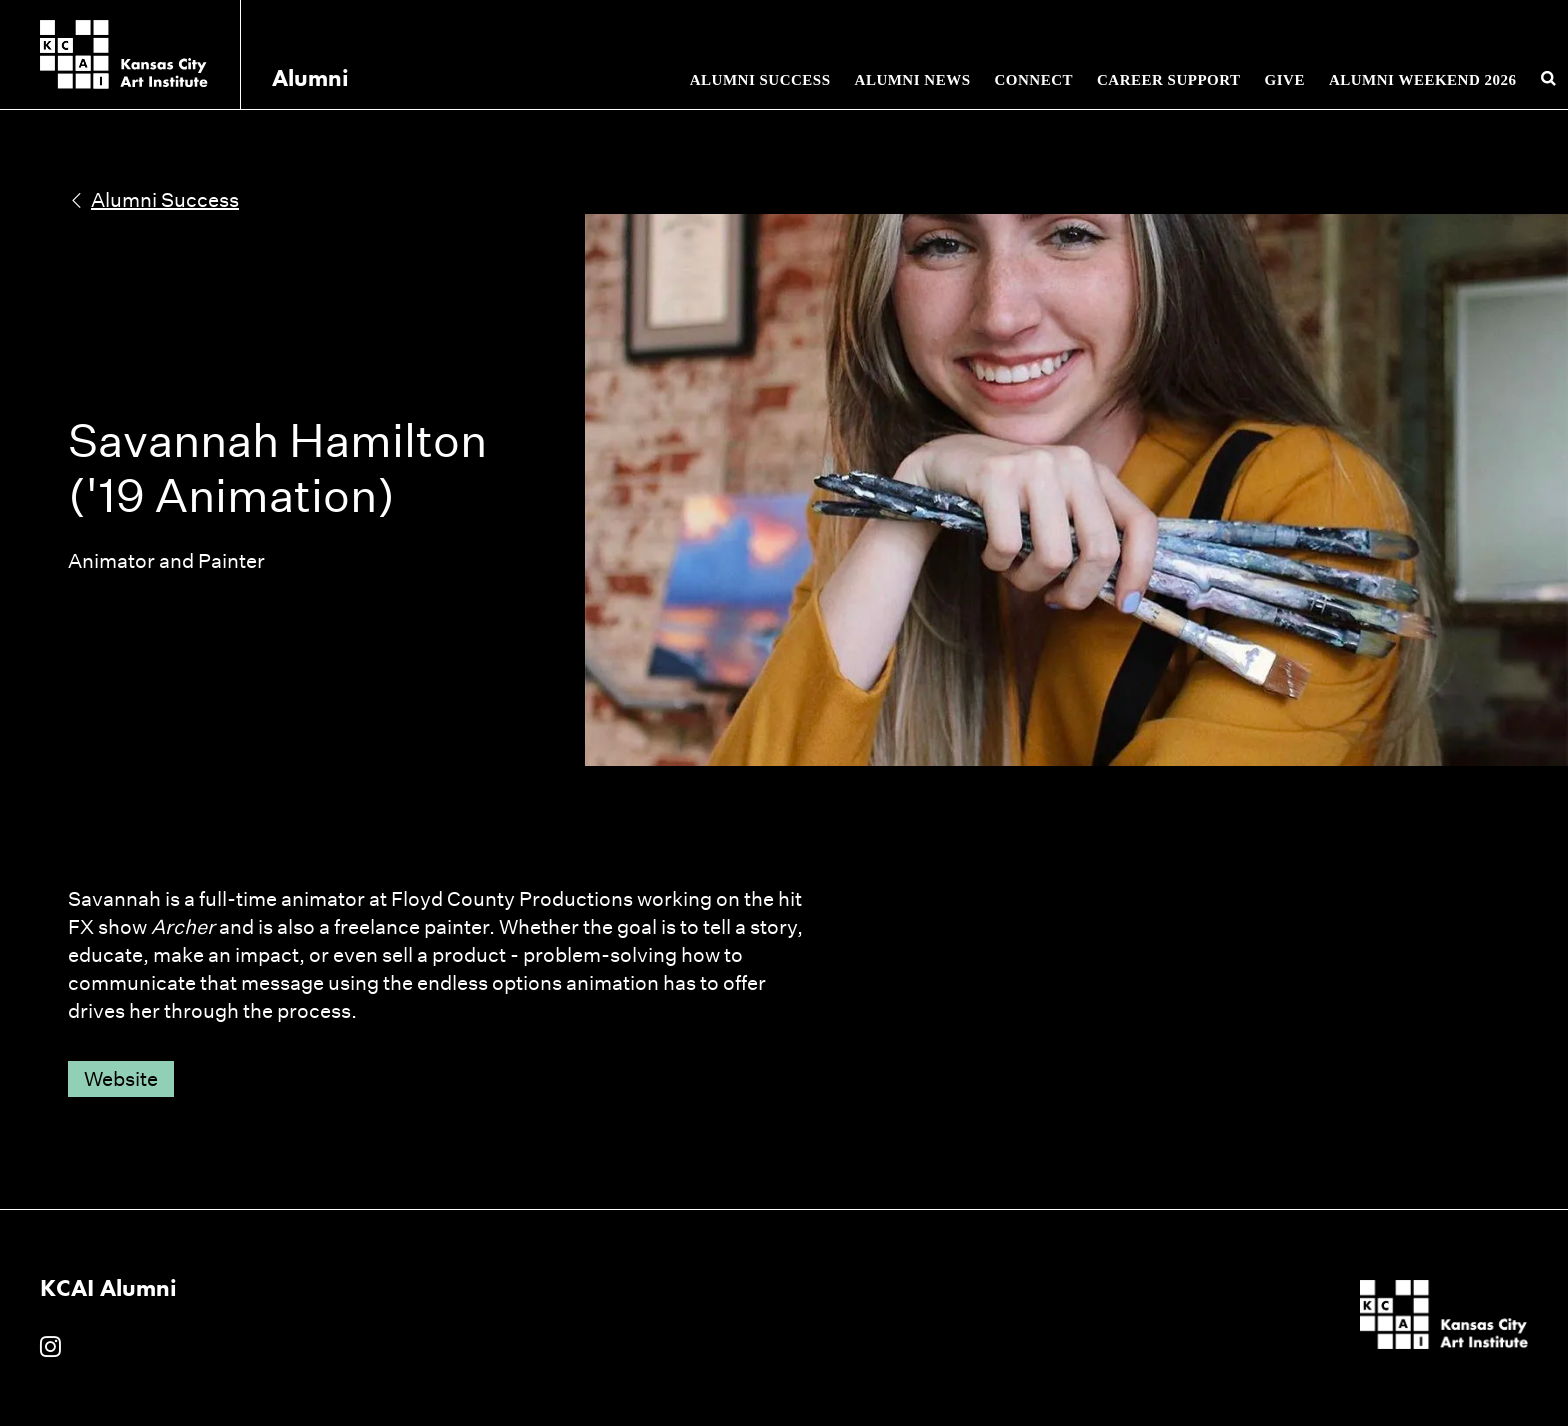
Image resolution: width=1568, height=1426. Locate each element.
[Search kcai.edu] (1549, 79)
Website (121, 1079)
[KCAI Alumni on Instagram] (50, 1348)
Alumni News (913, 80)
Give (1285, 80)
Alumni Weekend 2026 (1423, 80)
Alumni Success (760, 80)
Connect (1033, 80)
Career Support (1169, 80)
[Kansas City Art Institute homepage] (124, 54)
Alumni (310, 77)
